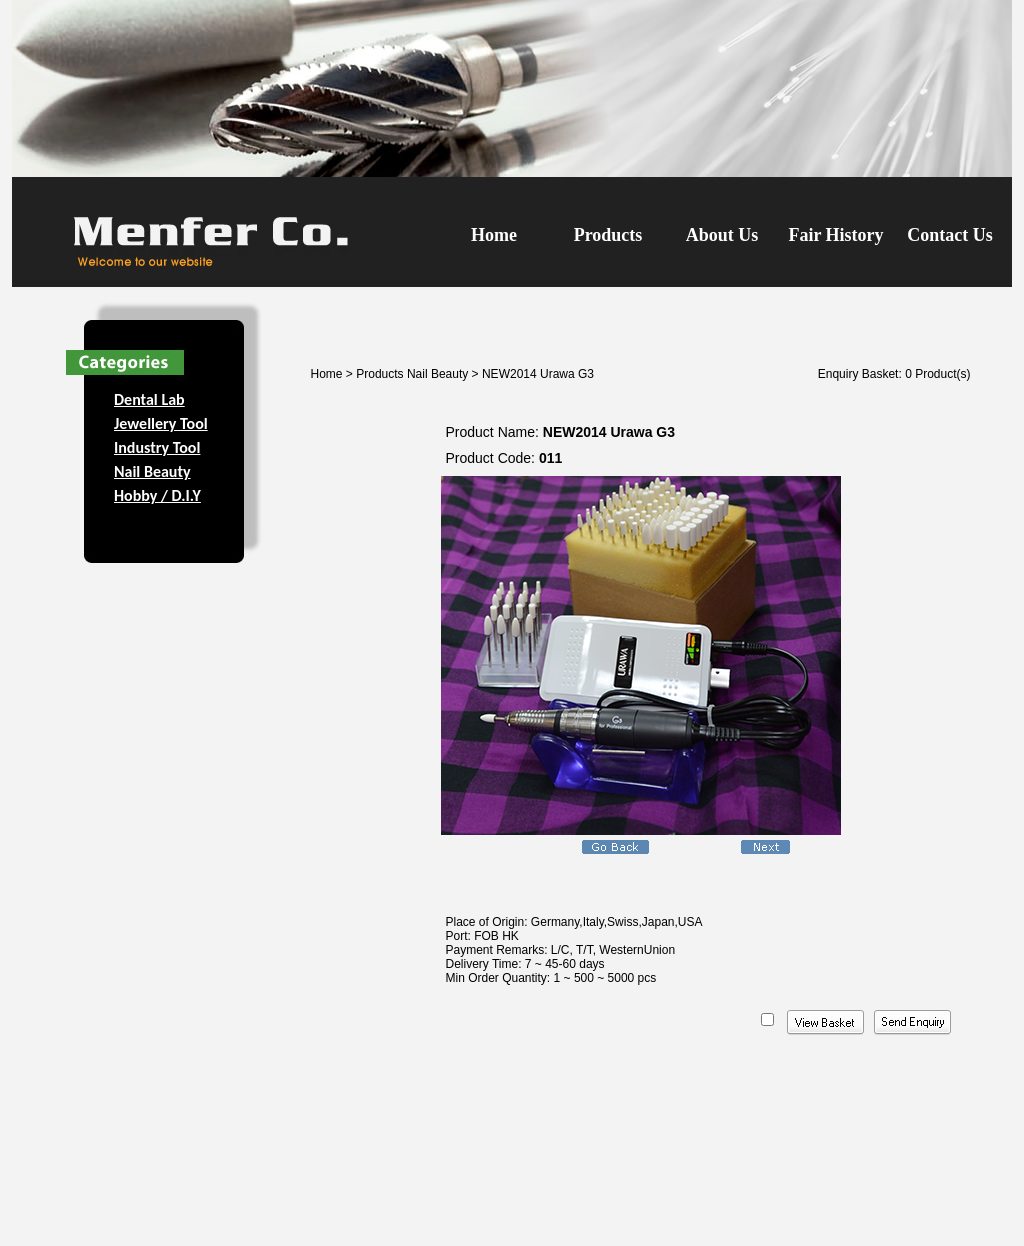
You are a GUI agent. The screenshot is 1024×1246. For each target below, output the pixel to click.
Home (494, 235)
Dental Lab (149, 399)
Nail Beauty (152, 471)
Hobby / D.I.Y (157, 495)
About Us (722, 235)
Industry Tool (157, 447)
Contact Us (950, 235)
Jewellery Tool (161, 423)
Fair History (835, 235)
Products (608, 235)
